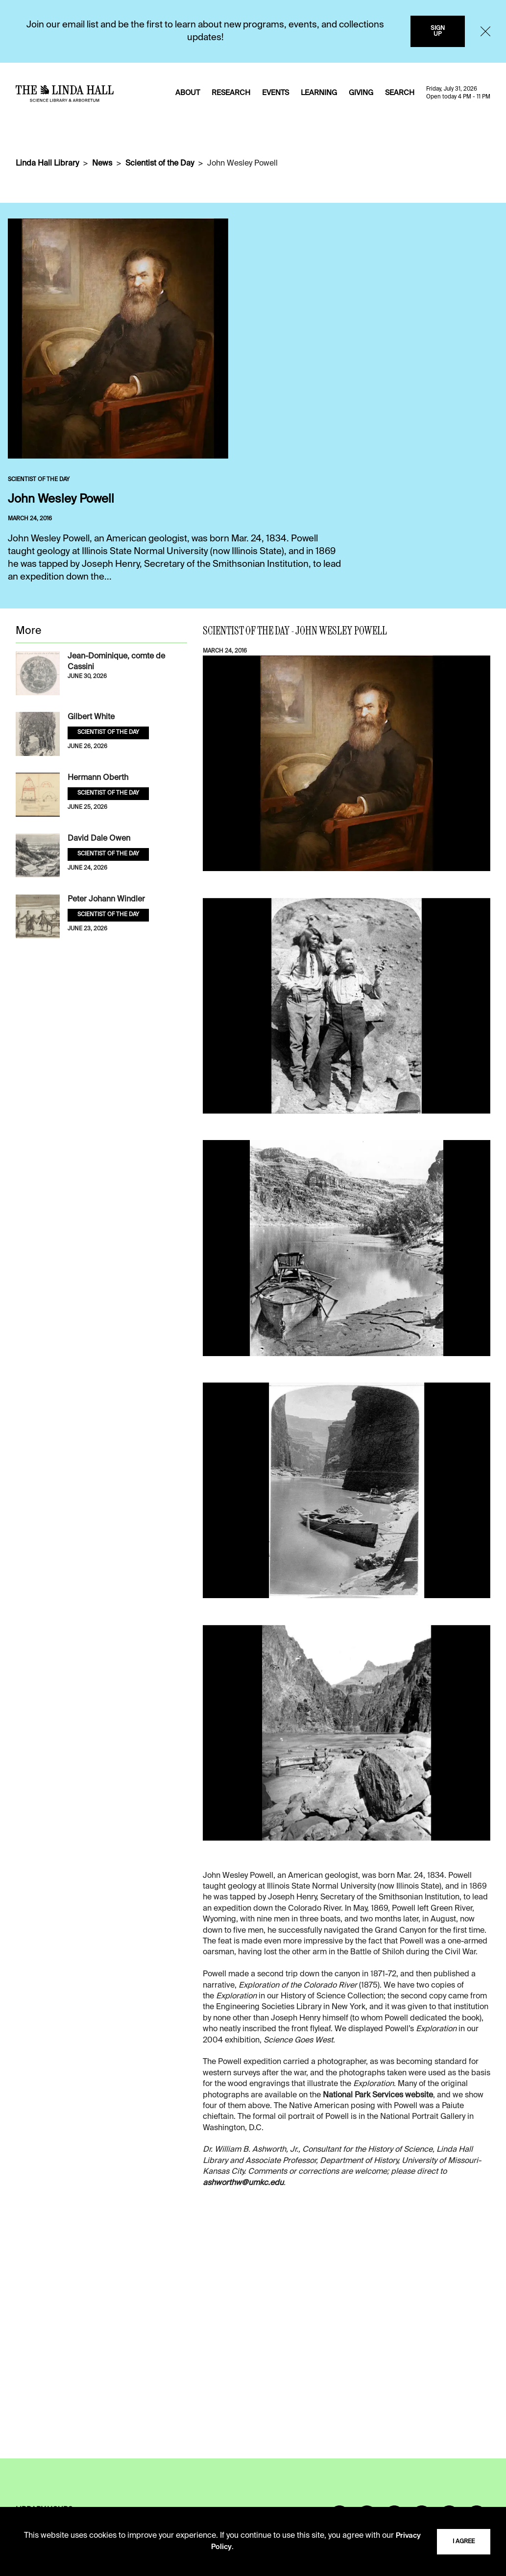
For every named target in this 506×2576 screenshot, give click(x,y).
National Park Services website (378, 2095)
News (102, 164)
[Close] (485, 31)
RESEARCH (231, 93)
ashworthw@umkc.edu (243, 2183)
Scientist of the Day (159, 164)
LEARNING (319, 93)
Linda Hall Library (47, 164)
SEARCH (399, 93)
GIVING (361, 93)
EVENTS (275, 93)
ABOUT (187, 93)
